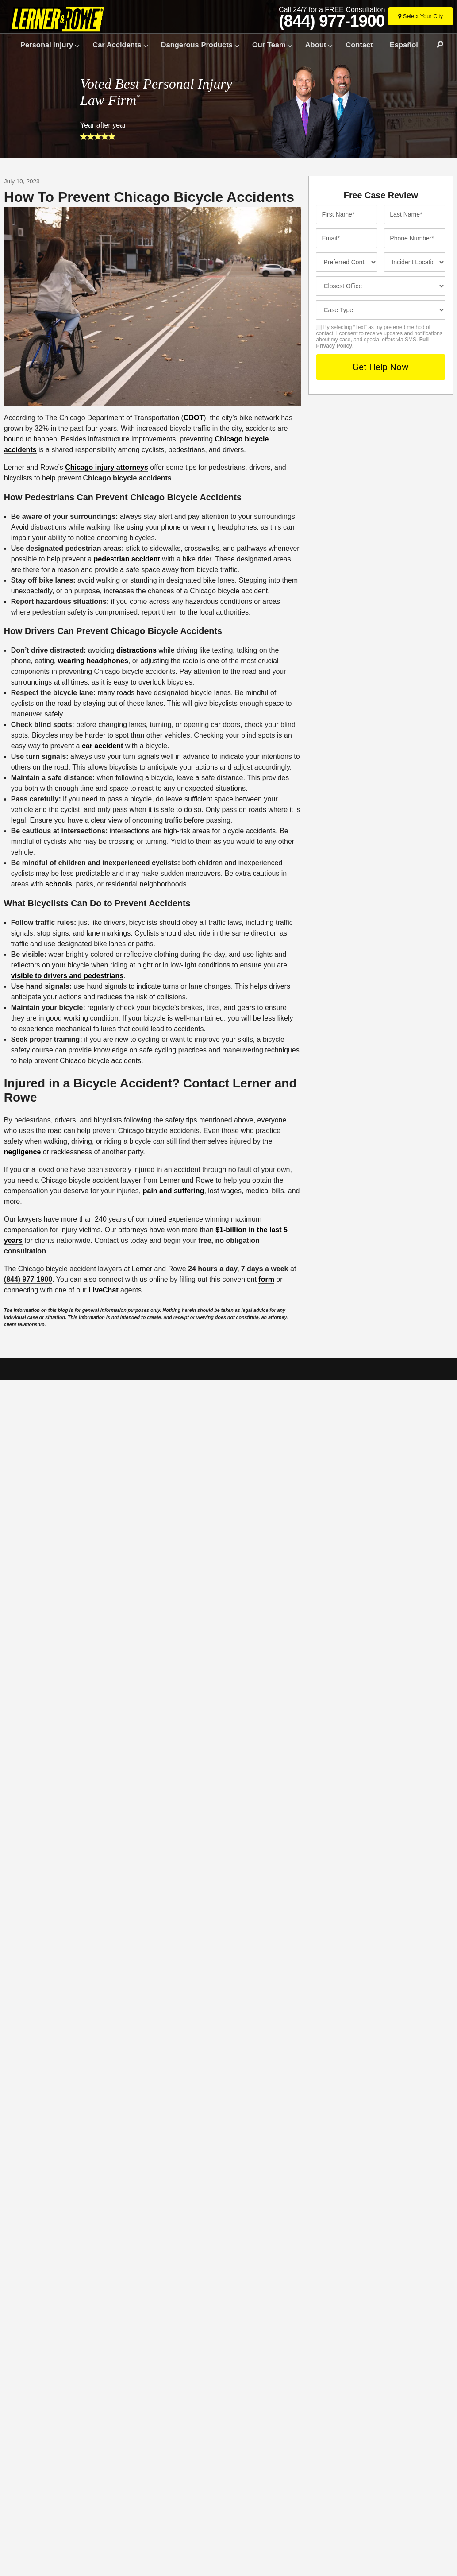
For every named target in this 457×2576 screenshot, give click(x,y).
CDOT (194, 418)
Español (404, 45)
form (266, 1279)
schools (58, 884)
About (315, 45)
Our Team (269, 45)
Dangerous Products (197, 45)
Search (435, 45)
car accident (102, 746)
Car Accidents (116, 45)
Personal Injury (46, 45)
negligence (22, 1152)
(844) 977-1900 (331, 21)
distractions (136, 650)
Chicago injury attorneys (106, 467)
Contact (359, 45)
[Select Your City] (420, 16)
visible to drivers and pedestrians (67, 975)
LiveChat (103, 1290)
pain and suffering (173, 1191)
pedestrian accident (127, 559)
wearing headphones (93, 661)
